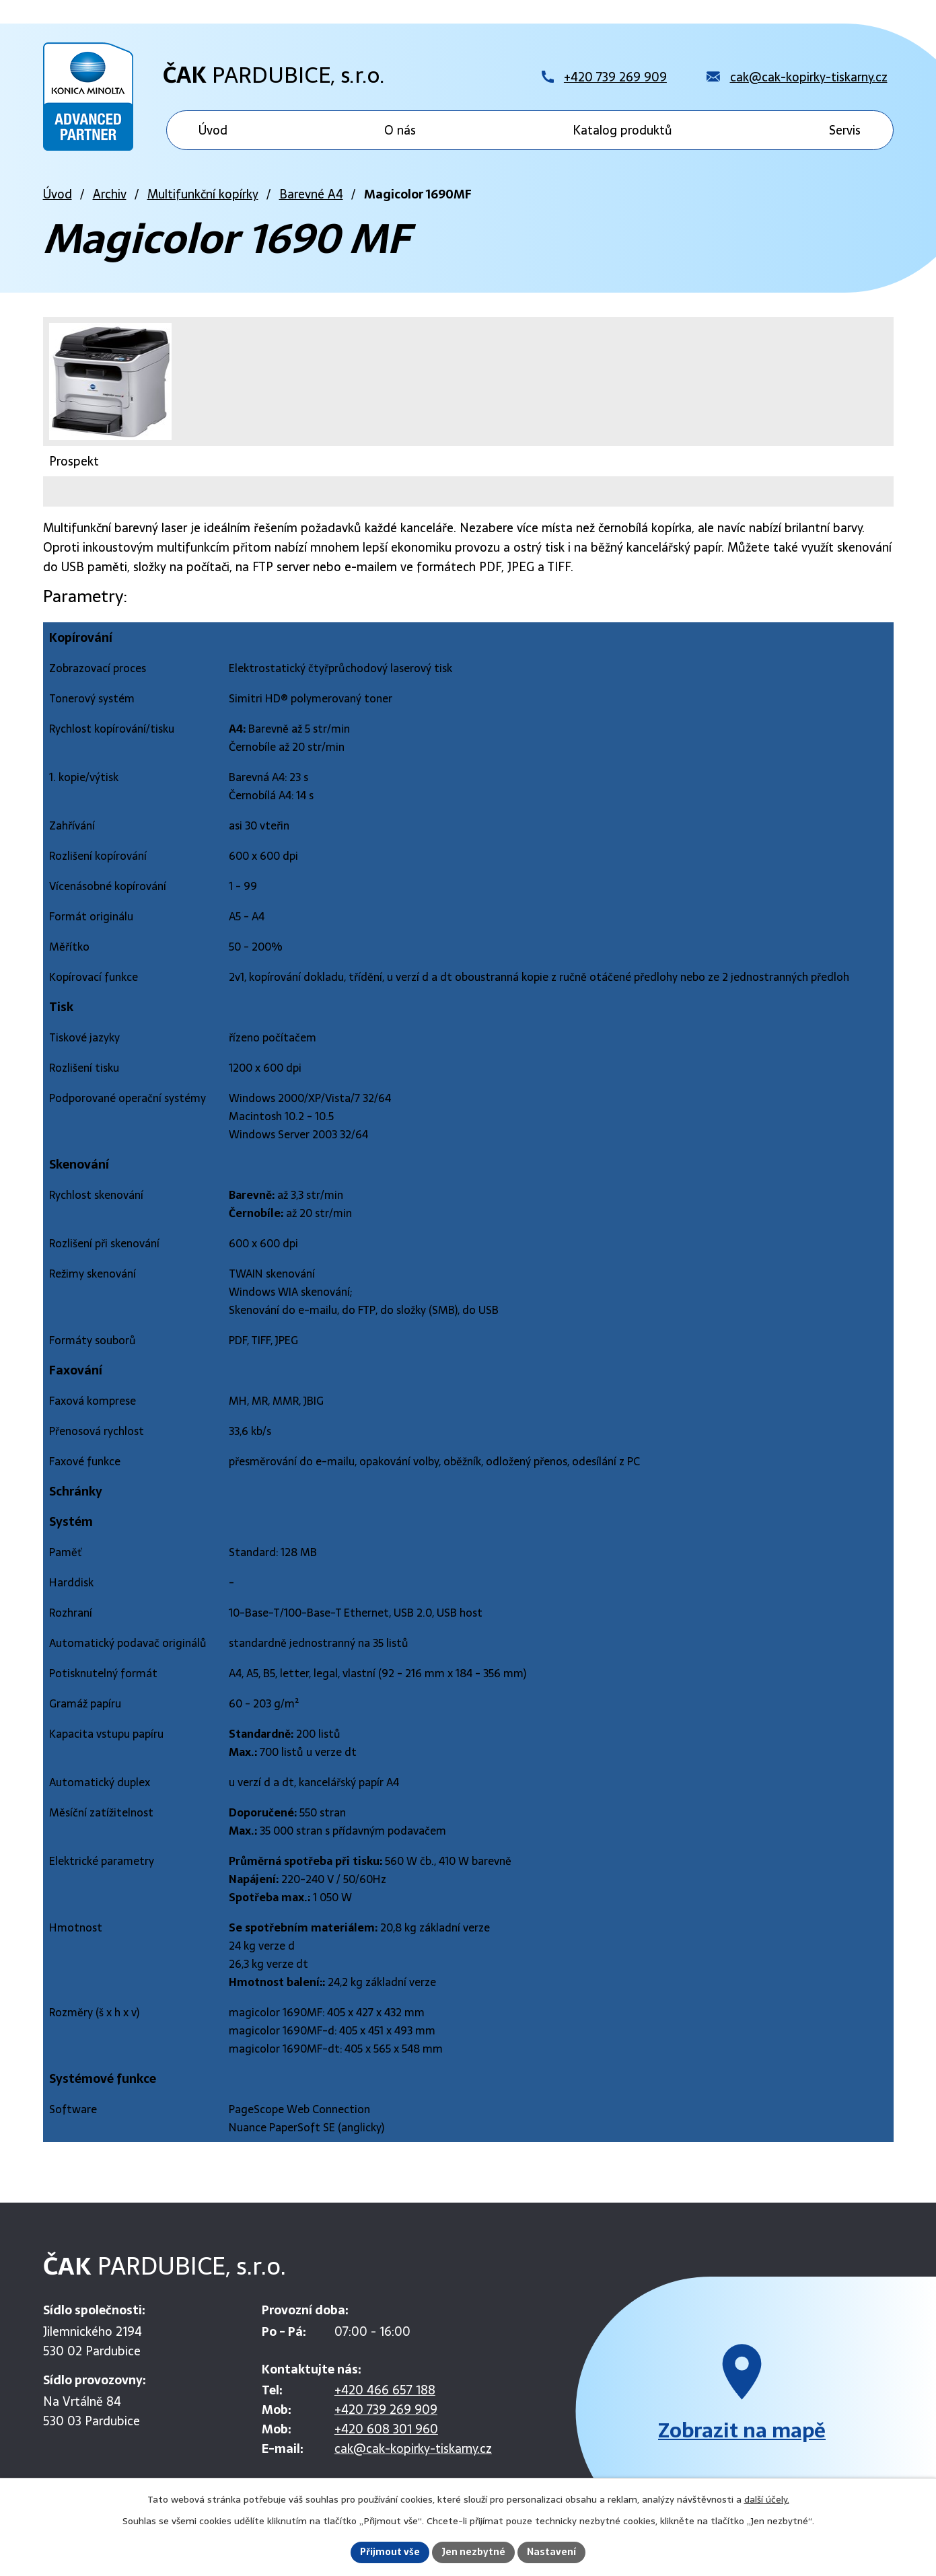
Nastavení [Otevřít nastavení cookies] (551, 2551)
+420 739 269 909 (385, 2409)
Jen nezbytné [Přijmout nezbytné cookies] (473, 2551)
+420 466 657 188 (384, 2390)
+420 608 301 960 (386, 2429)
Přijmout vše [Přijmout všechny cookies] (390, 2551)
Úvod (57, 194)
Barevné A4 (311, 194)
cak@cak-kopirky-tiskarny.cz (413, 2448)
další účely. (766, 2499)
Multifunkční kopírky (202, 194)
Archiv (110, 194)
